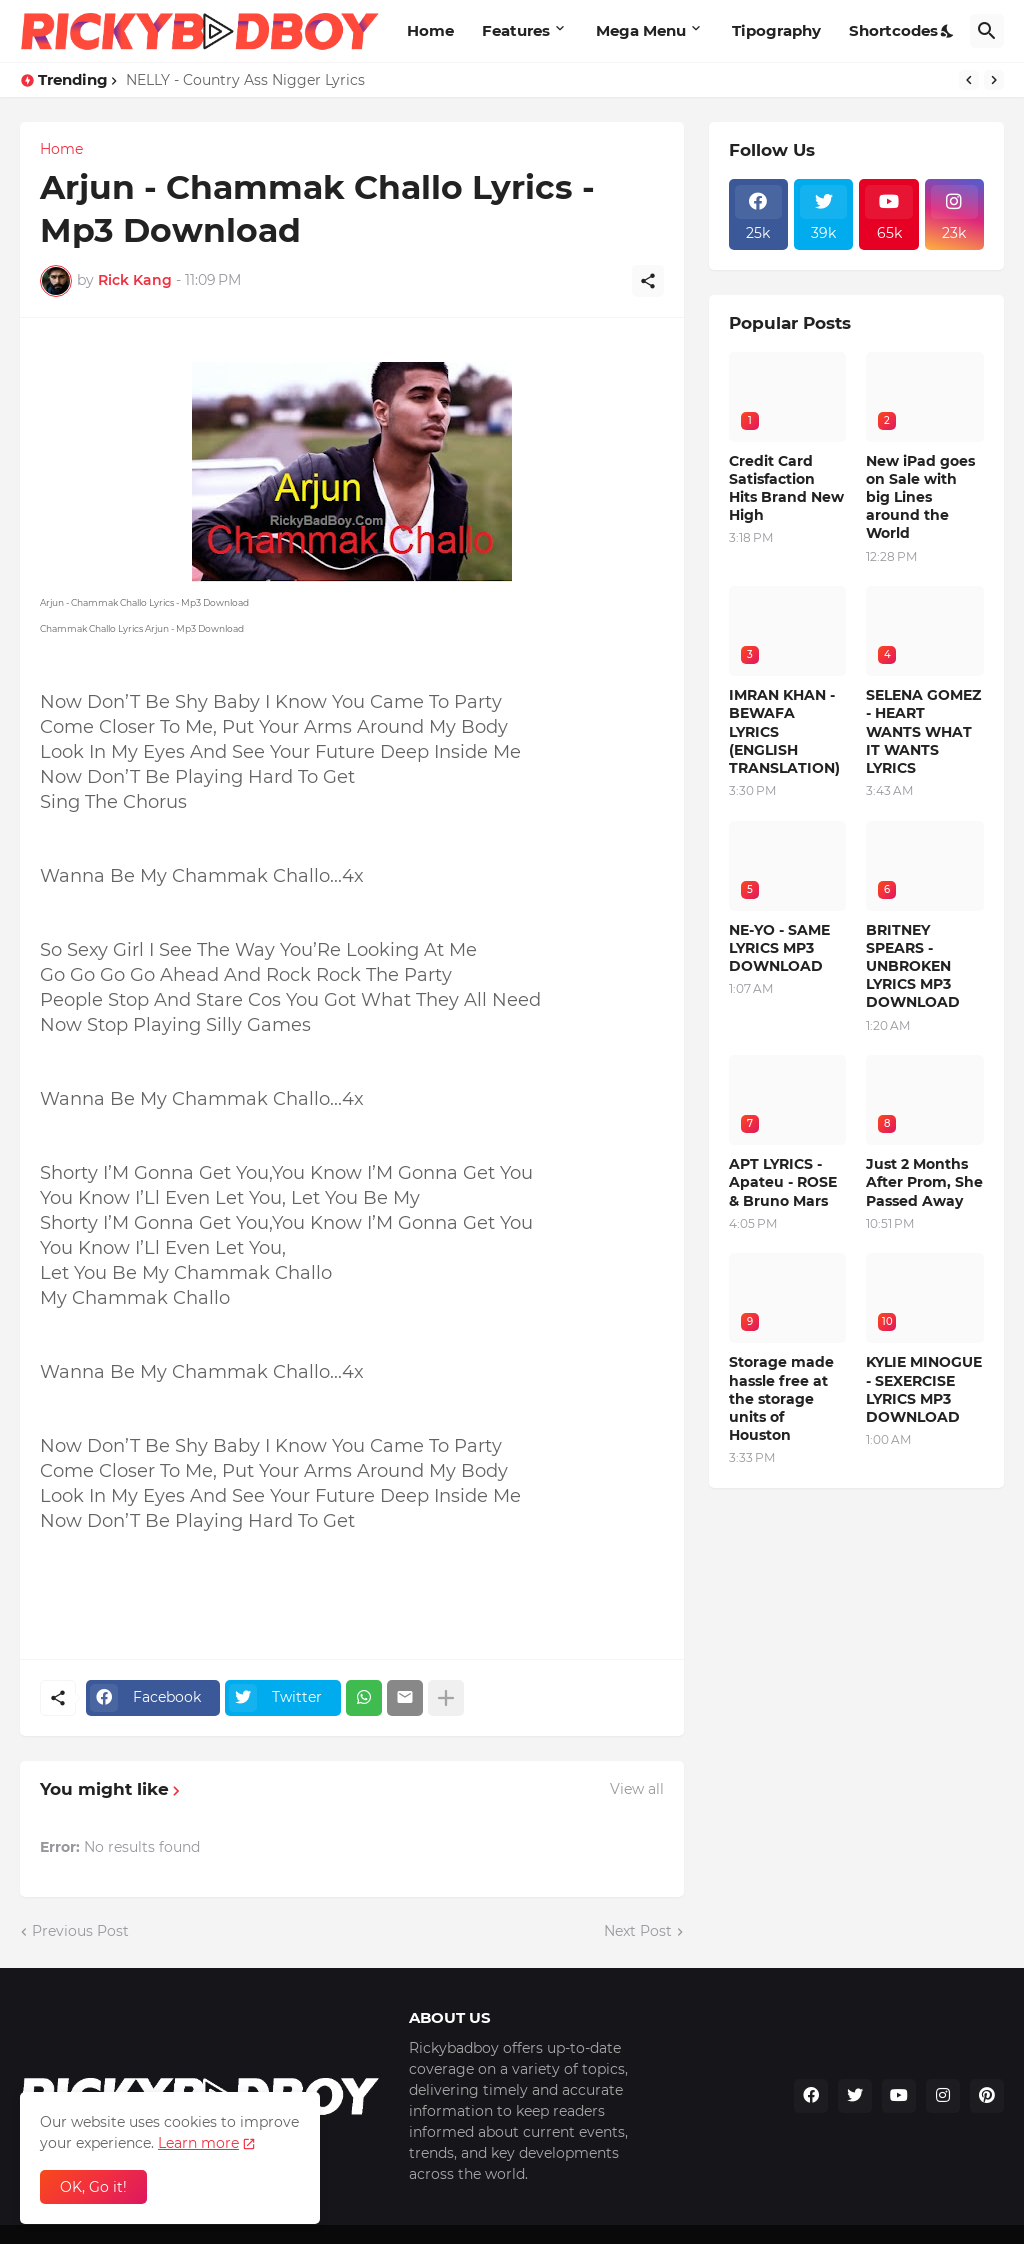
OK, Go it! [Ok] (93, 2187)
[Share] (648, 281)
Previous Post (80, 1931)
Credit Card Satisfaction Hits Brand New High (786, 488)
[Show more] (446, 1698)
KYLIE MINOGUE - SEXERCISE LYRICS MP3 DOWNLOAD (924, 1389)
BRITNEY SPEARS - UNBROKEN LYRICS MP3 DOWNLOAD (913, 966)
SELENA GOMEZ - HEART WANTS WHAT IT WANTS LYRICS (923, 731)
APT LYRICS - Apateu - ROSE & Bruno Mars (783, 1182)
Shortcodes (893, 30)
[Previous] (969, 80)
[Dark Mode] (948, 31)
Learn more (198, 2143)
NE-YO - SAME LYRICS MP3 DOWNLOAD (779, 948)
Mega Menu (641, 30)
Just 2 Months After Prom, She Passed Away (924, 1182)
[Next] (994, 80)
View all (637, 1789)
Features (516, 30)
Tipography (776, 30)
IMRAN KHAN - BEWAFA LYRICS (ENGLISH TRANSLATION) (784, 731)
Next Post (638, 1931)
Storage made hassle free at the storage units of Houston (781, 1398)
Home (430, 30)
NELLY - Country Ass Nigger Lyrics (245, 80)
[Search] (987, 31)
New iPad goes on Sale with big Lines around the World (920, 497)
